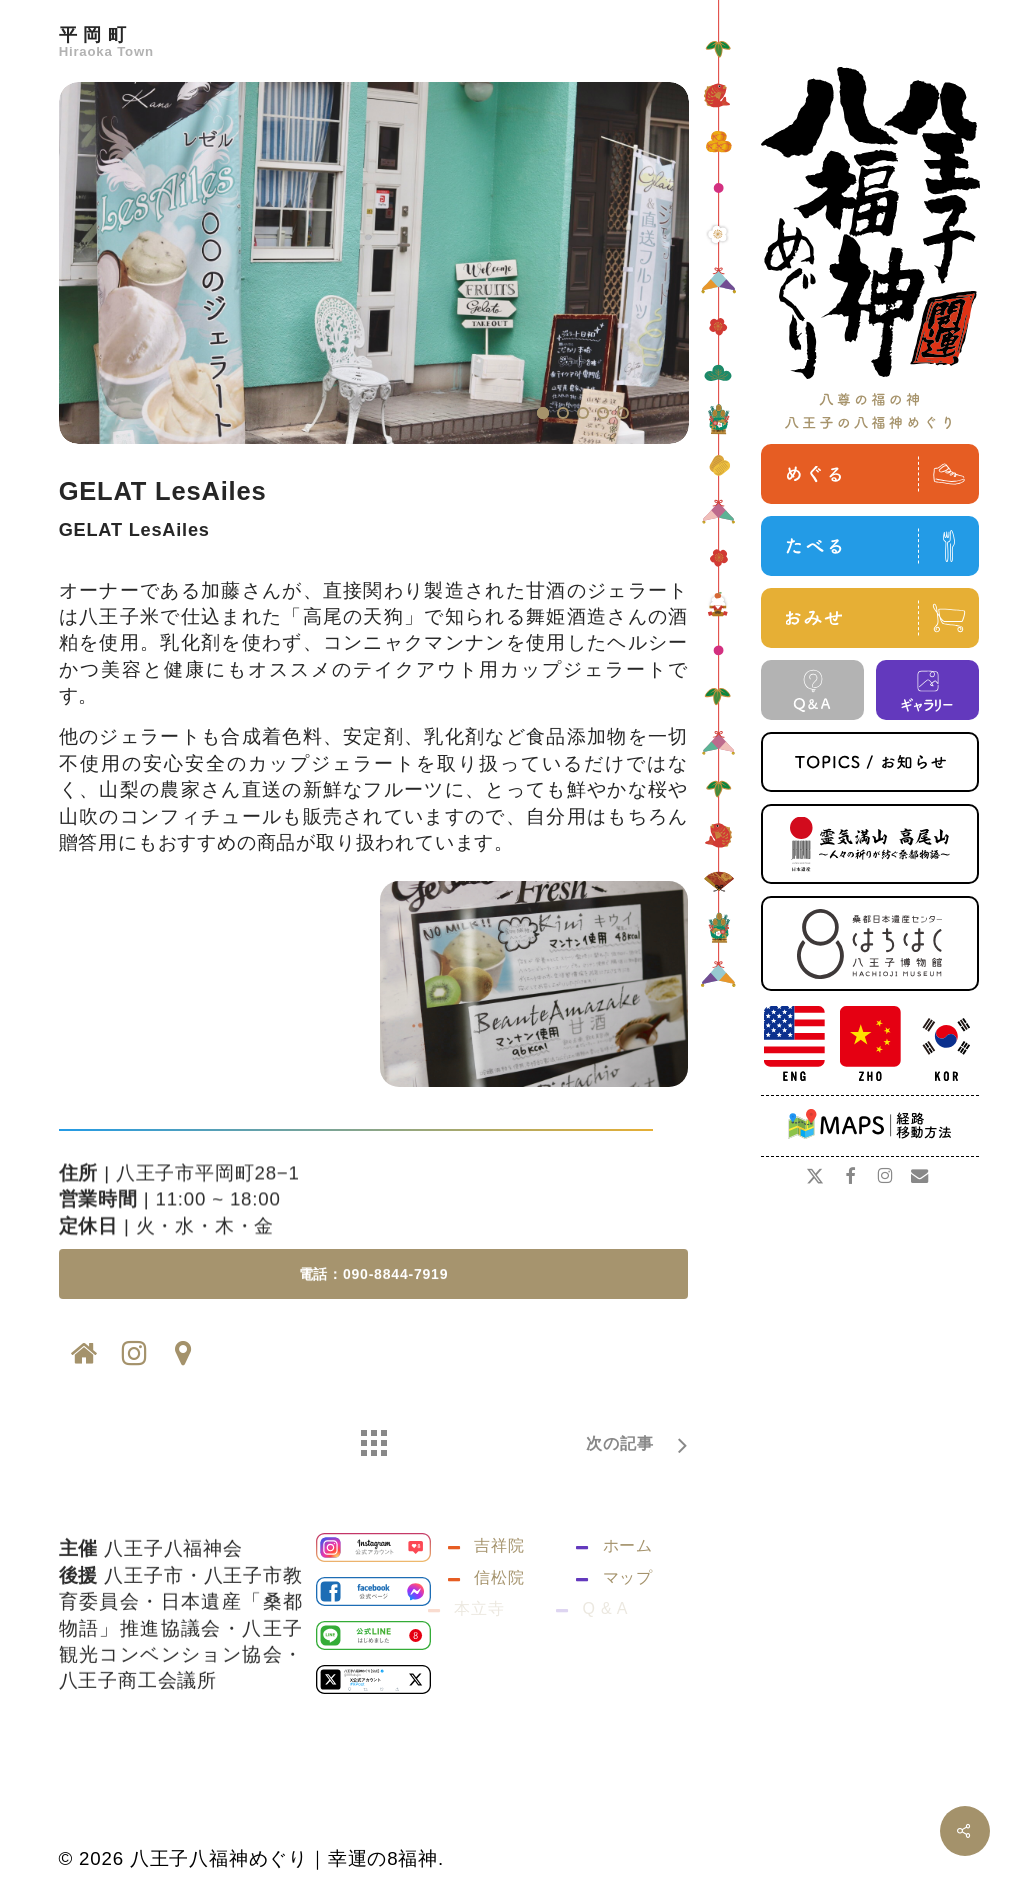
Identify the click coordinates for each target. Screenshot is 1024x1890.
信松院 (483, 1604)
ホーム (628, 1572)
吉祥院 (499, 1572)
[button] (374, 1301)
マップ (612, 1604)
